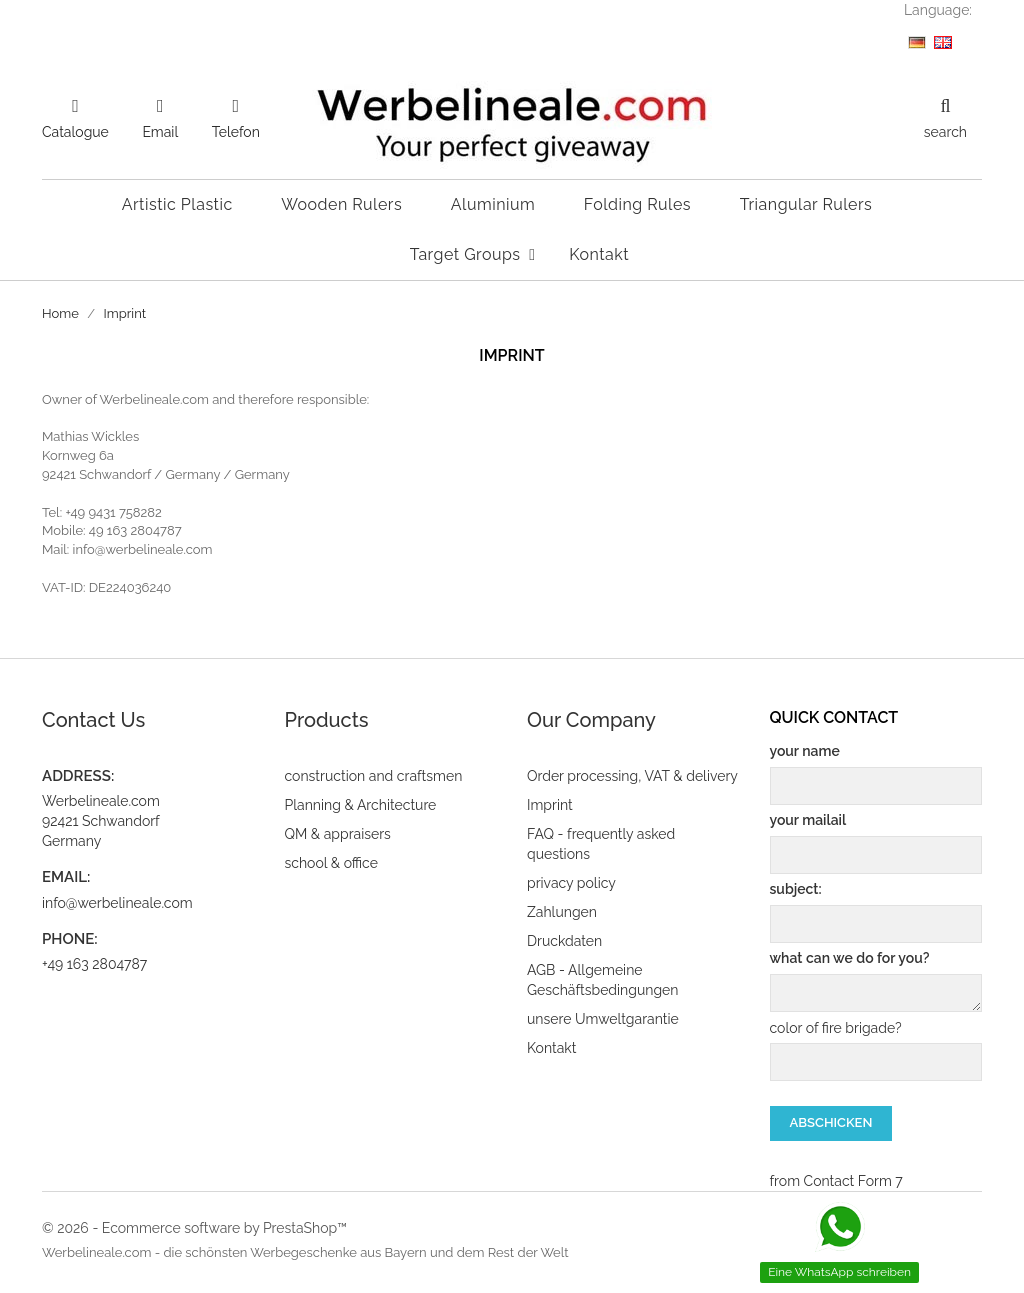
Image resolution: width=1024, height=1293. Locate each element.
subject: (876, 912)
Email (160, 132)
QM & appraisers (338, 834)
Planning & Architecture (361, 805)
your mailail (876, 843)
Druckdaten (564, 941)
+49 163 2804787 (94, 964)
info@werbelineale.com (117, 903)
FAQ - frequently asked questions (601, 844)
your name (876, 774)
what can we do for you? (876, 981)
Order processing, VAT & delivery (632, 776)
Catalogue (75, 132)
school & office (331, 863)
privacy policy (571, 883)
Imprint (550, 805)
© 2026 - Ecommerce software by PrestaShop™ (194, 1228)
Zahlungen (562, 912)
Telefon (236, 132)
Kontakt (551, 1048)
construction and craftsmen (374, 776)
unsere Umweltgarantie (603, 1019)
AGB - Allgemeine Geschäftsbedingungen (602, 980)
